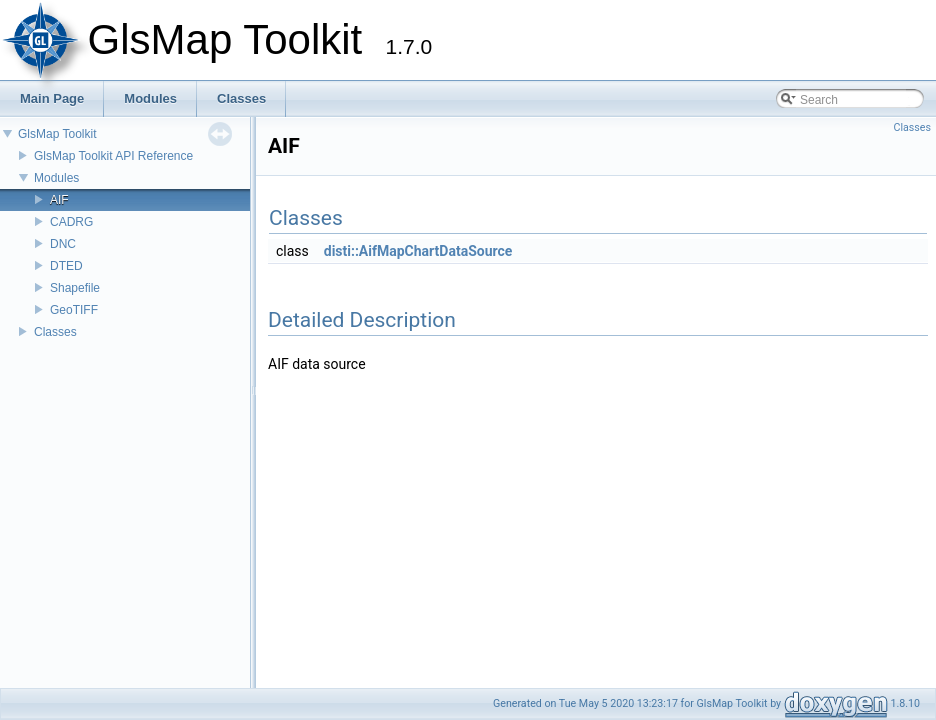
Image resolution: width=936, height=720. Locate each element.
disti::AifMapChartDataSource (418, 251)
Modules (56, 178)
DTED (66, 266)
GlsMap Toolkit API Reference (113, 156)
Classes (55, 332)
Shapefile (75, 288)
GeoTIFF (74, 310)
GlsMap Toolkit (57, 134)
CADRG (71, 222)
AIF (59, 200)
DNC (63, 244)
